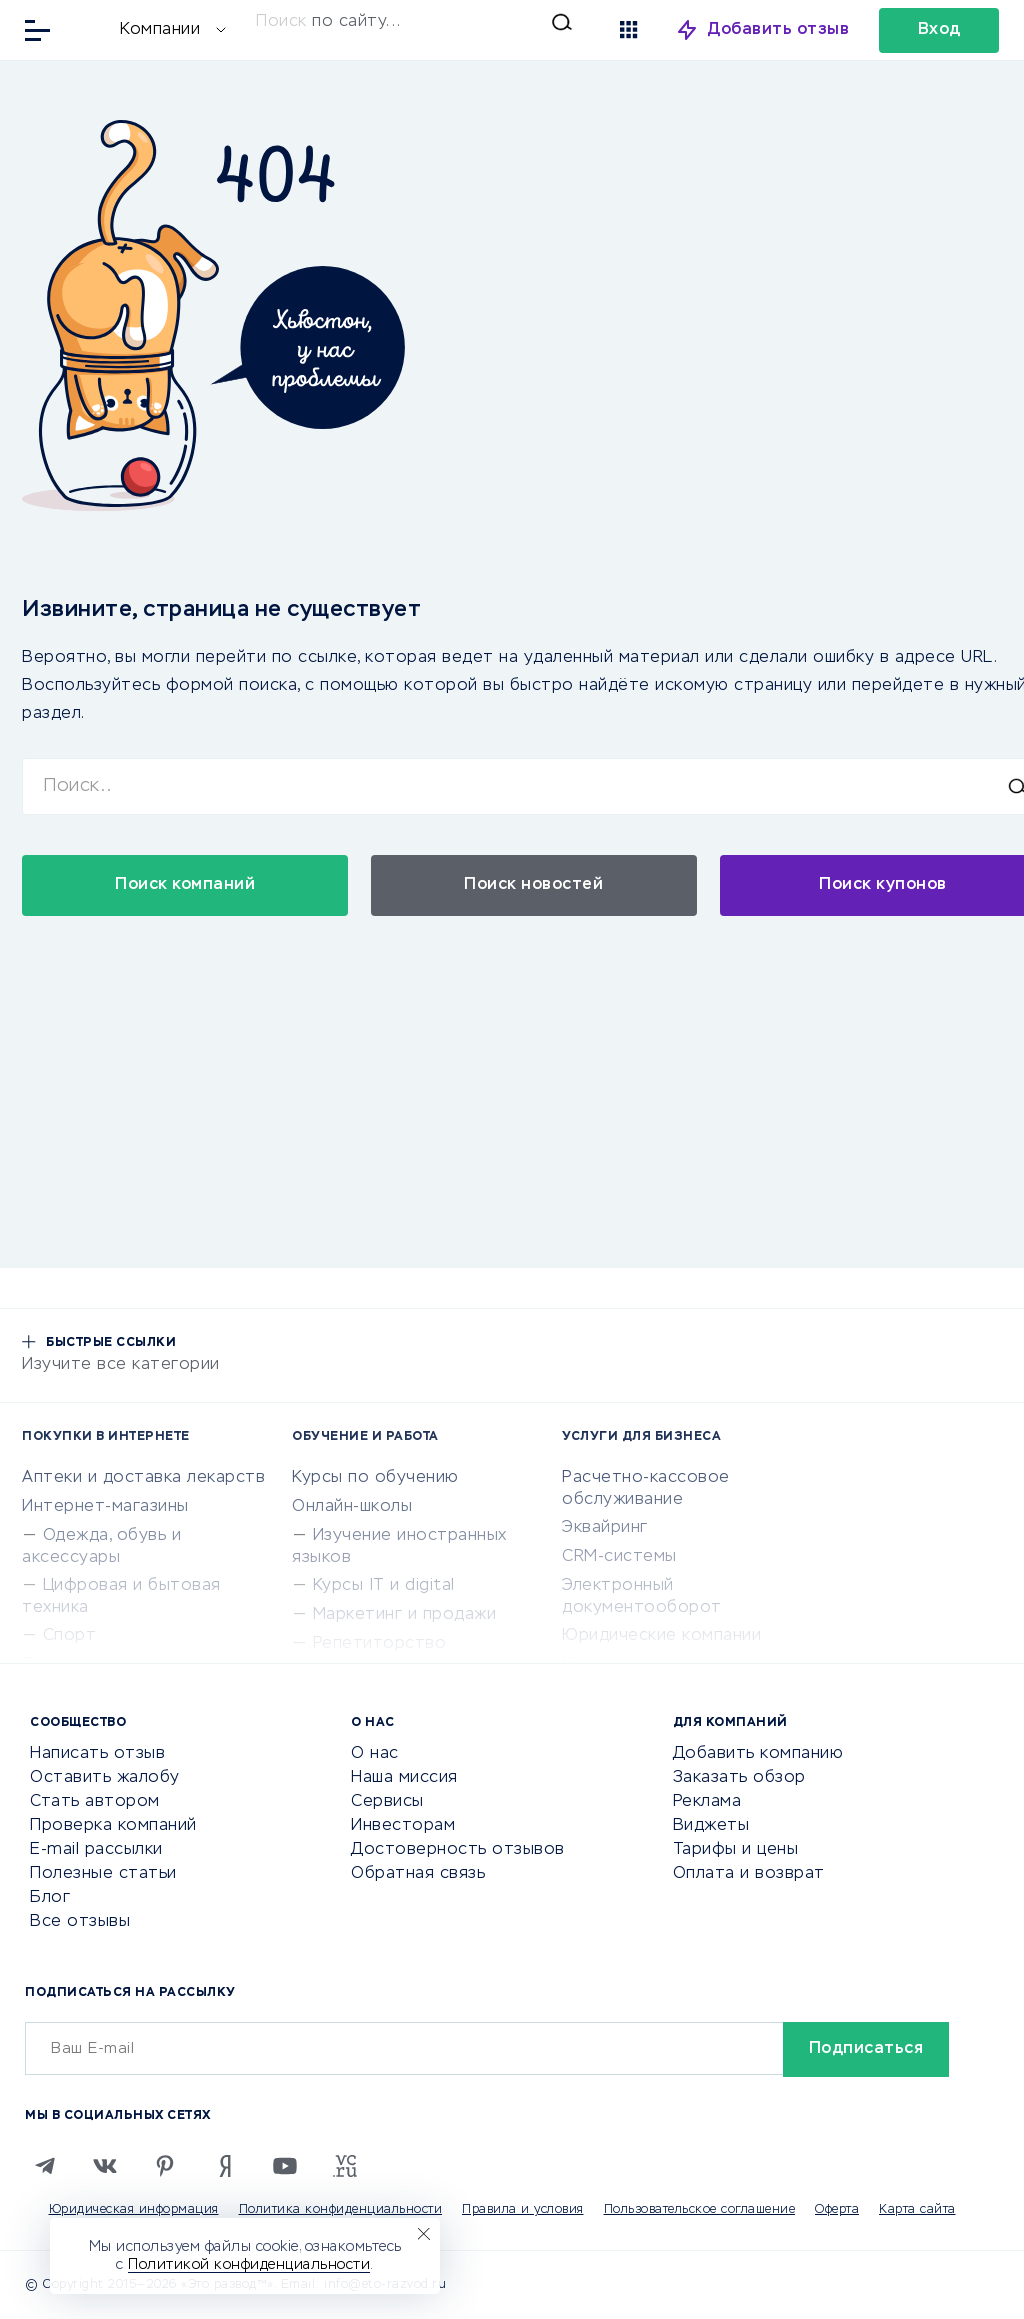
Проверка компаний (113, 1826)
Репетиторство (380, 1644)
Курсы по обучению (375, 1478)
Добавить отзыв (778, 30)
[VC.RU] (345, 2166)
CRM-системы (619, 1557)
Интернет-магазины (105, 1507)
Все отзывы (80, 1922)
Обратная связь (418, 1874)
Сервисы (387, 1802)
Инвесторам (403, 1826)
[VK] (105, 2166)
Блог (50, 1898)
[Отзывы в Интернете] (87, 28)
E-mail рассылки (96, 1850)
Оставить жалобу (105, 1778)
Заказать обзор (739, 1778)
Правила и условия (523, 2210)
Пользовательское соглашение (700, 2210)
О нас (375, 1754)
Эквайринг (605, 1528)
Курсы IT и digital (384, 1586)
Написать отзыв (97, 1754)
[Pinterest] (165, 2166)
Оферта (837, 2210)
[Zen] (225, 2166)
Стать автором (95, 1802)
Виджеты (711, 1826)
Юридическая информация (134, 2210)
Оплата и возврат (749, 1874)
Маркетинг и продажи (405, 1615)
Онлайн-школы (352, 1507)
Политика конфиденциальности (341, 2210)
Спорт (70, 1636)
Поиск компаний (185, 885)
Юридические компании (661, 1636)
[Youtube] (285, 2166)
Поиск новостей (533, 885)
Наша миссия (404, 1778)
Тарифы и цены (736, 1850)
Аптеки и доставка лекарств (143, 1478)
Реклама (707, 1802)
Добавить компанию (758, 1754)
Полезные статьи (103, 1874)
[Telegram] (45, 2166)
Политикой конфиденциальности (249, 2265)
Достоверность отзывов (458, 1850)
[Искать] (414, 22)
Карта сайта (917, 2210)
